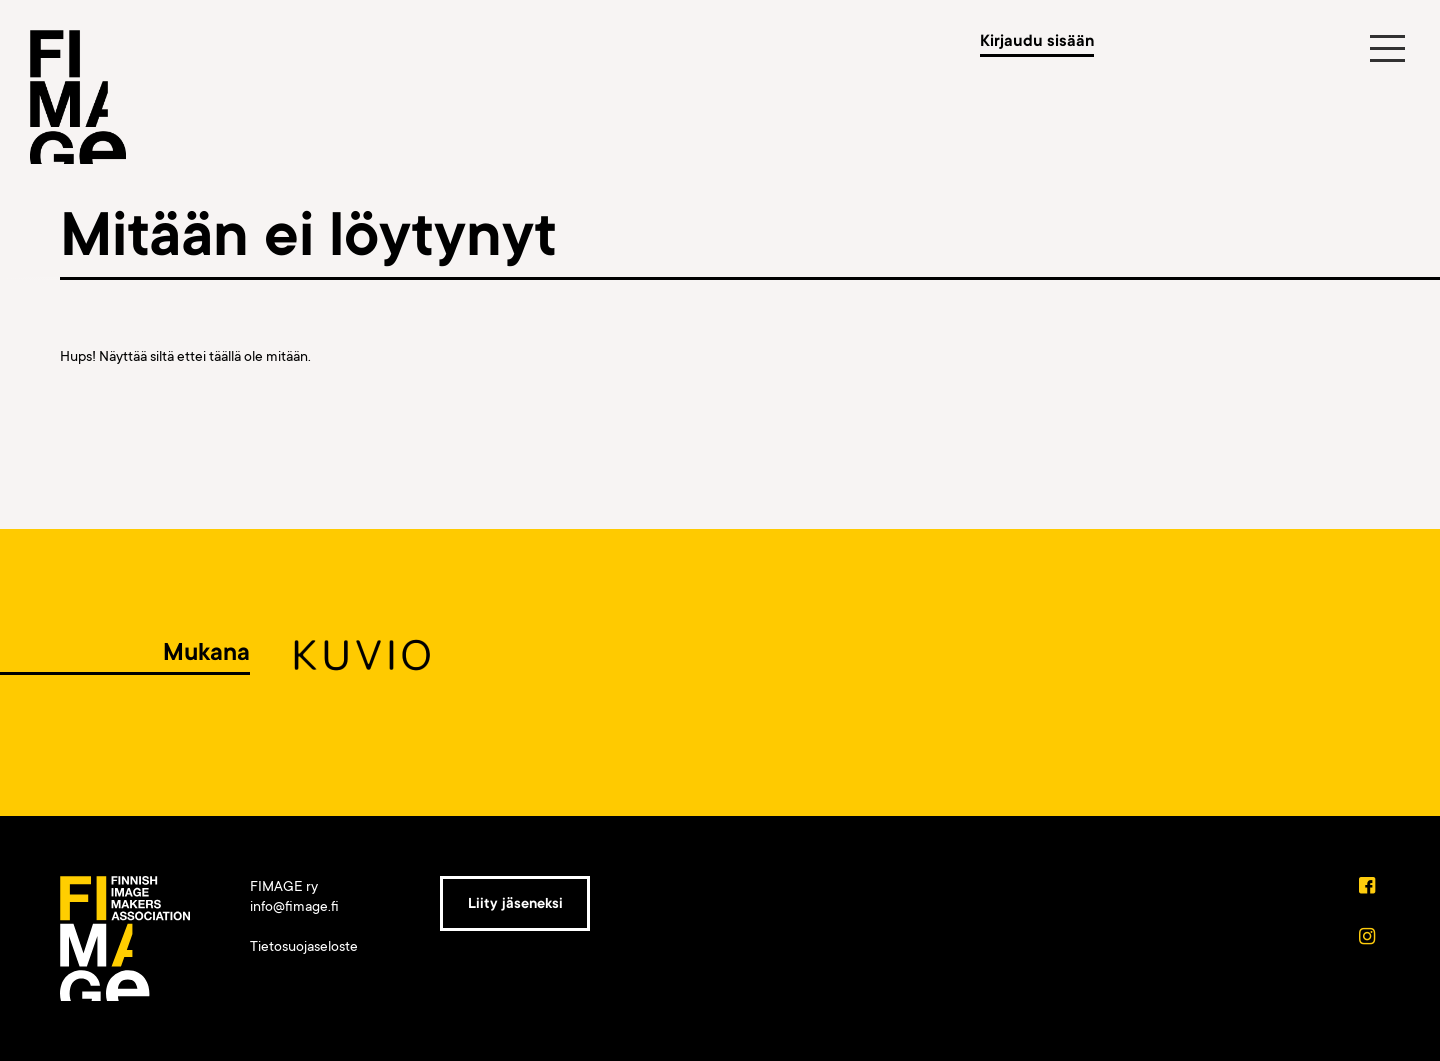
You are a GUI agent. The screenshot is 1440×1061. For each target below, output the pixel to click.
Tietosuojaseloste (304, 946)
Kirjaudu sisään (1037, 41)
